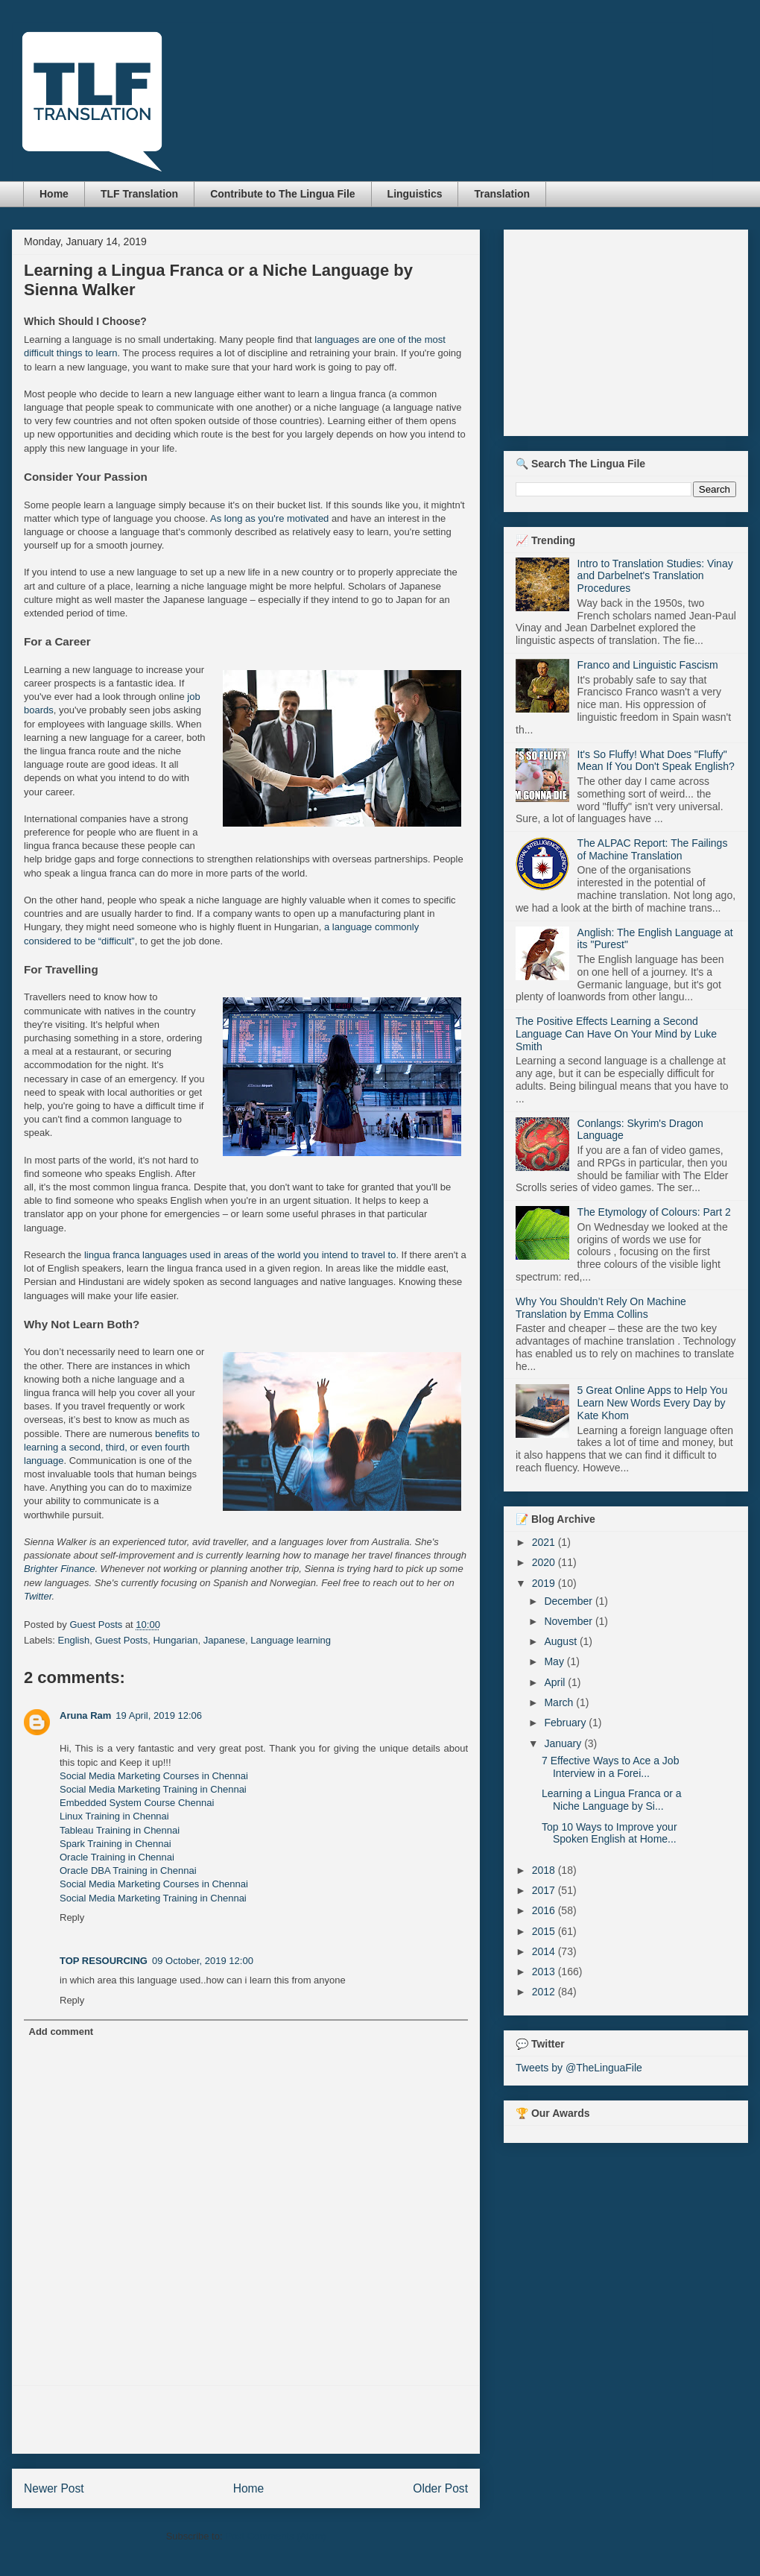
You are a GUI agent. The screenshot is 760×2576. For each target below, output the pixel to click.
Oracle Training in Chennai (117, 1857)
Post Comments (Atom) (275, 2536)
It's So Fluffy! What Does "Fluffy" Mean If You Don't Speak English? (656, 760)
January (564, 1743)
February (566, 1723)
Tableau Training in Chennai (120, 1830)
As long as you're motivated (269, 518)
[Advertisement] (246, 2419)
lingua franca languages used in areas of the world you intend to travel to (240, 1254)
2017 (545, 1890)
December (569, 1601)
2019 (545, 1583)
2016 (545, 1910)
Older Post (440, 2488)
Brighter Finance (59, 1568)
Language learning (290, 1640)
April (556, 1682)
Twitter (38, 1596)
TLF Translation (139, 194)
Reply (72, 1917)
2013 (545, 1971)
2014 (545, 1951)
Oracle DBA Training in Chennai (128, 1870)
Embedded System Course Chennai (137, 1802)
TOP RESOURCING (104, 1960)
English (74, 1640)
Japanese (224, 1640)
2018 (545, 1870)
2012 (545, 1992)
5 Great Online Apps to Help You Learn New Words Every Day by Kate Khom (652, 1402)
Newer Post (54, 2488)
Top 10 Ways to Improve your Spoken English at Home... (609, 1833)
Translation (502, 194)
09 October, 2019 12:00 (202, 1960)
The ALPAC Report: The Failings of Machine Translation (652, 849)
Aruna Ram (85, 1715)
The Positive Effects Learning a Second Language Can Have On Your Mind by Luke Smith (616, 1033)
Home (54, 194)
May (555, 1661)
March (560, 1702)
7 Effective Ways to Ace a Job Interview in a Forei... (610, 1767)
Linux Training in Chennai (114, 1816)
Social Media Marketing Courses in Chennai (154, 1775)
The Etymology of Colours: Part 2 (654, 1212)
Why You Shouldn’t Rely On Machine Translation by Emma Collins (601, 1307)
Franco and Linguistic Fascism (647, 665)
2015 (545, 1931)
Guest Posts (121, 1640)
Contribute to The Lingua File (282, 194)
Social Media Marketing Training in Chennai (153, 1789)
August (561, 1641)
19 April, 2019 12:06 (158, 1715)
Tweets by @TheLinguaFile (579, 2068)
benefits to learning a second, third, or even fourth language (112, 1447)
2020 (545, 1562)
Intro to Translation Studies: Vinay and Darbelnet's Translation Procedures (655, 576)
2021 (545, 1542)
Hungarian (175, 1640)
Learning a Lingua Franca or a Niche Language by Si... (612, 1799)
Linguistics (415, 194)
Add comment (61, 2031)
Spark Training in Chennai (115, 1843)
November (569, 1621)
